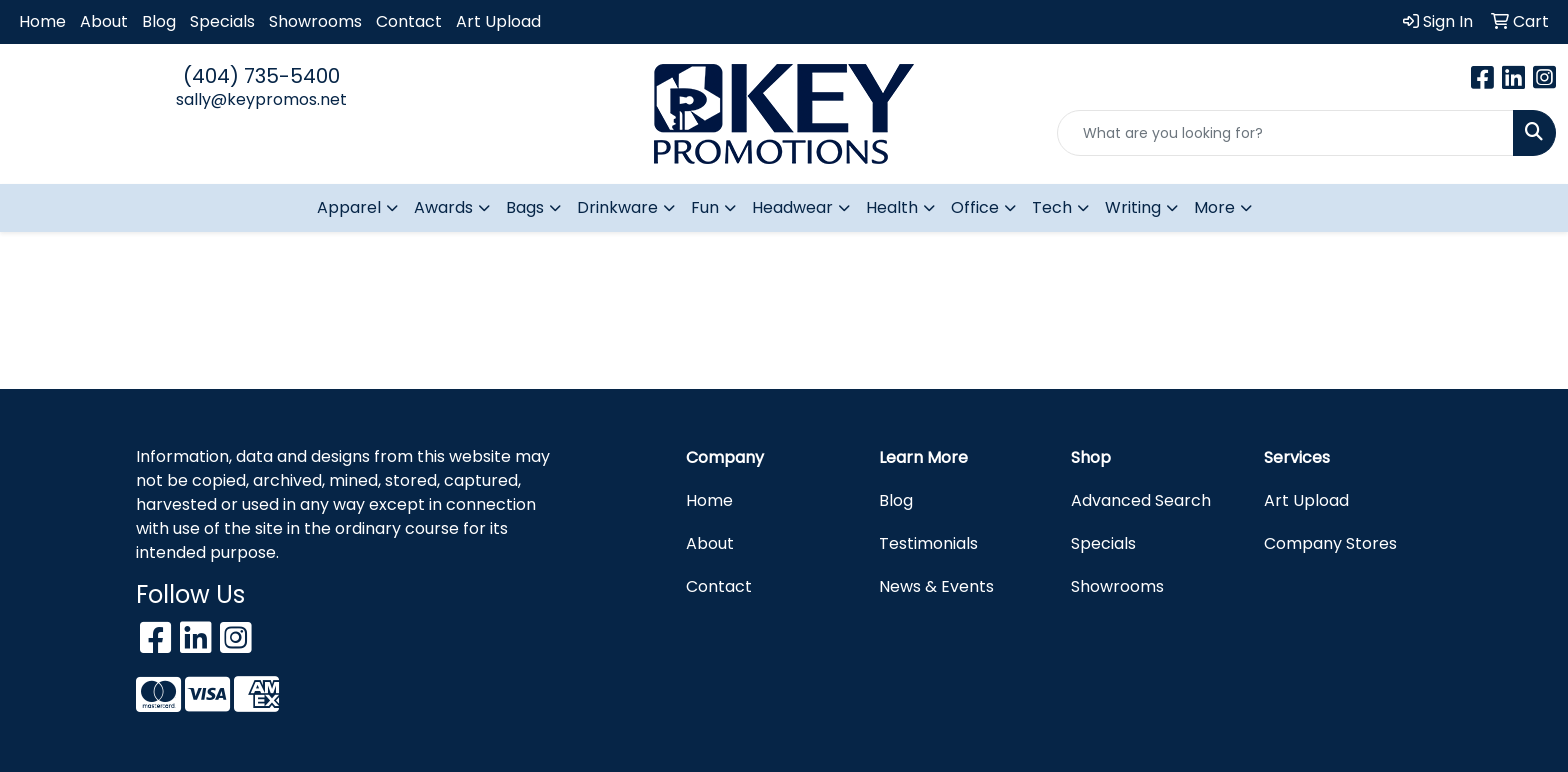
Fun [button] (705, 207)
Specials (222, 21)
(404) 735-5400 (261, 76)
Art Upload (498, 21)
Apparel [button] (349, 207)
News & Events (936, 586)
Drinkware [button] (617, 207)
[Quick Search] (1285, 133)
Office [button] (975, 207)
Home (42, 21)
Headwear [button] (792, 207)
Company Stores (1330, 543)
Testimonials (928, 543)
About (104, 21)
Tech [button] (1052, 207)
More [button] (1214, 207)
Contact (409, 21)
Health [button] (892, 207)
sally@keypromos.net (261, 99)
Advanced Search (1141, 500)
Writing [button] (1133, 207)
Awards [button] (443, 207)
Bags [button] (525, 207)
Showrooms (315, 21)
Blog (159, 21)
